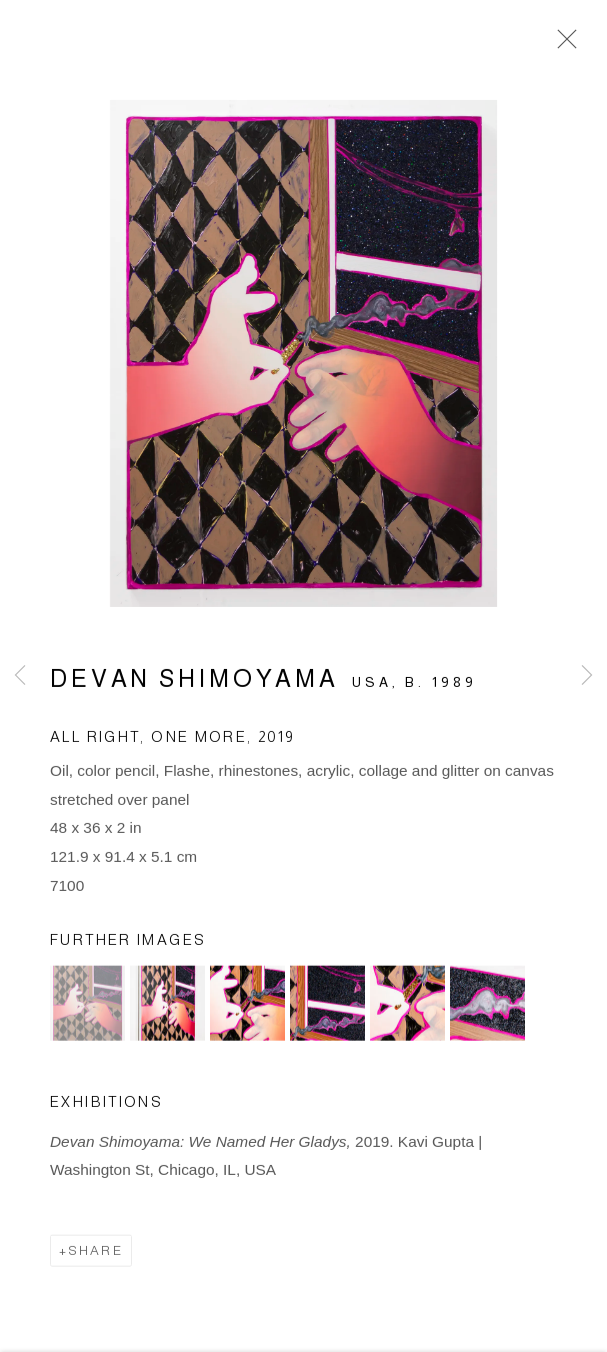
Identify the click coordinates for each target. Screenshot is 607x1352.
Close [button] (562, 45)
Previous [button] (20, 676)
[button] (87, 1007)
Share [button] (95, 1254)
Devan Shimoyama (194, 682)
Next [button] (587, 676)
